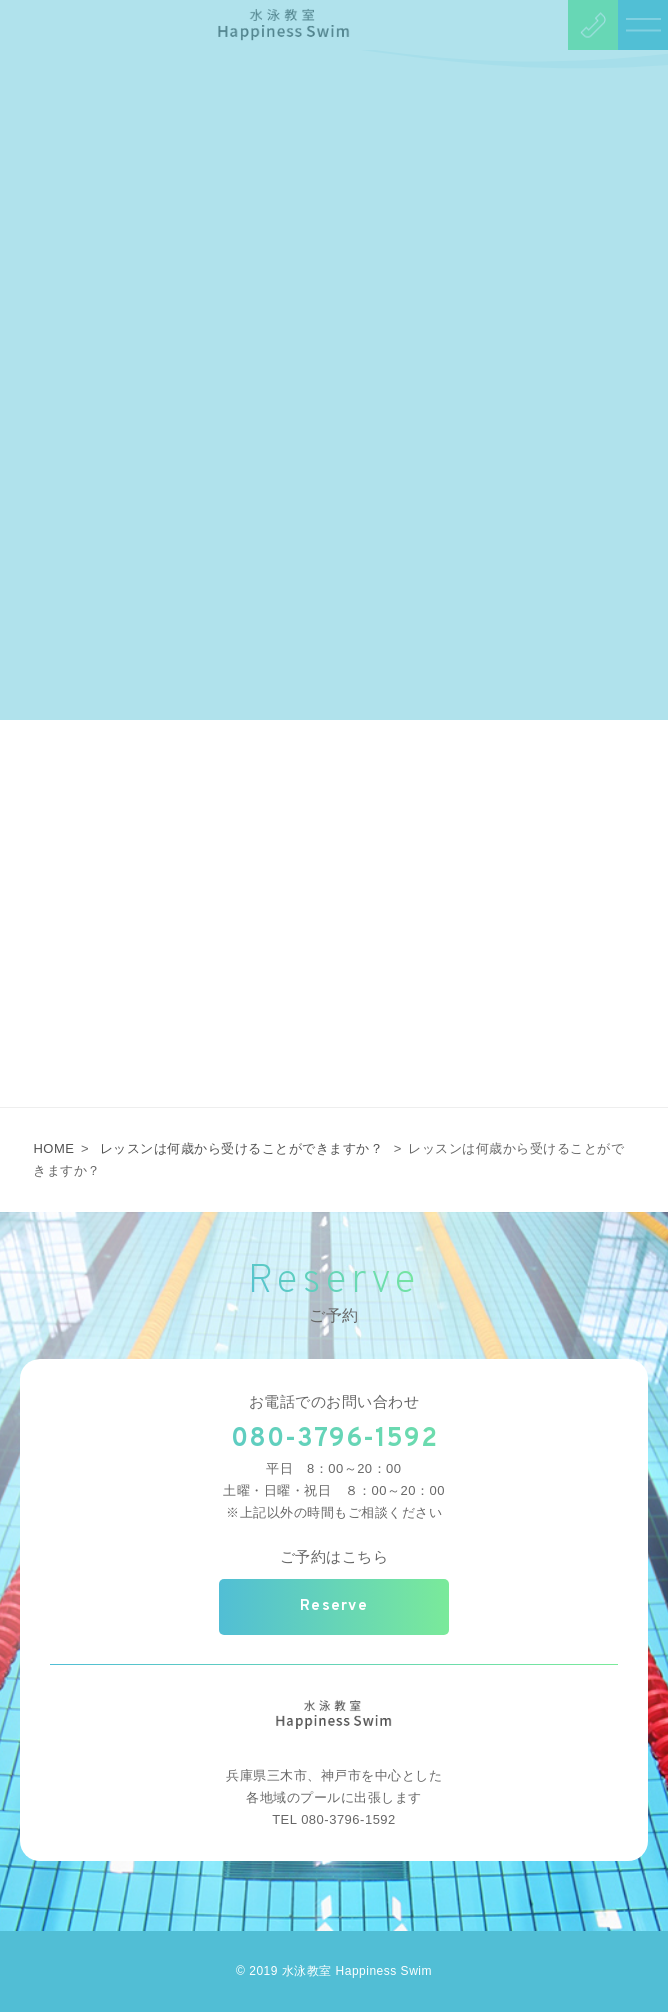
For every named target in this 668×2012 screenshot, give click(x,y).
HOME (53, 1148)
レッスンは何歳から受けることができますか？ (242, 1148)
